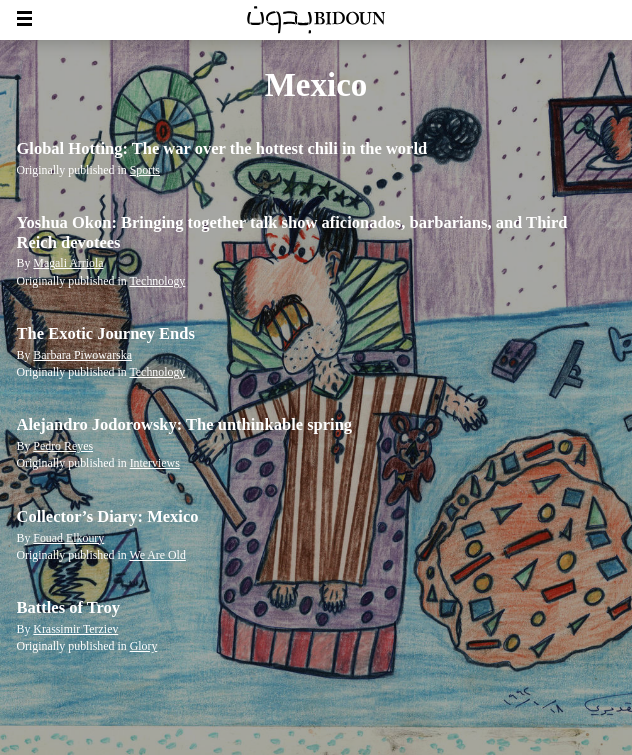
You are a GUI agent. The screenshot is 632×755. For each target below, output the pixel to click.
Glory (144, 646)
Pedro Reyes (63, 446)
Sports (145, 170)
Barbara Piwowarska (82, 355)
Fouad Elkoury (68, 538)
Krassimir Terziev (75, 629)
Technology (157, 281)
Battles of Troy (69, 607)
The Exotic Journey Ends (106, 333)
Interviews (155, 463)
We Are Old (157, 555)
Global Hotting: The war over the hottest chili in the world (222, 148)
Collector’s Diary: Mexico (108, 516)
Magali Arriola (68, 263)
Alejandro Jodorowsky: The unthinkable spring (185, 424)
